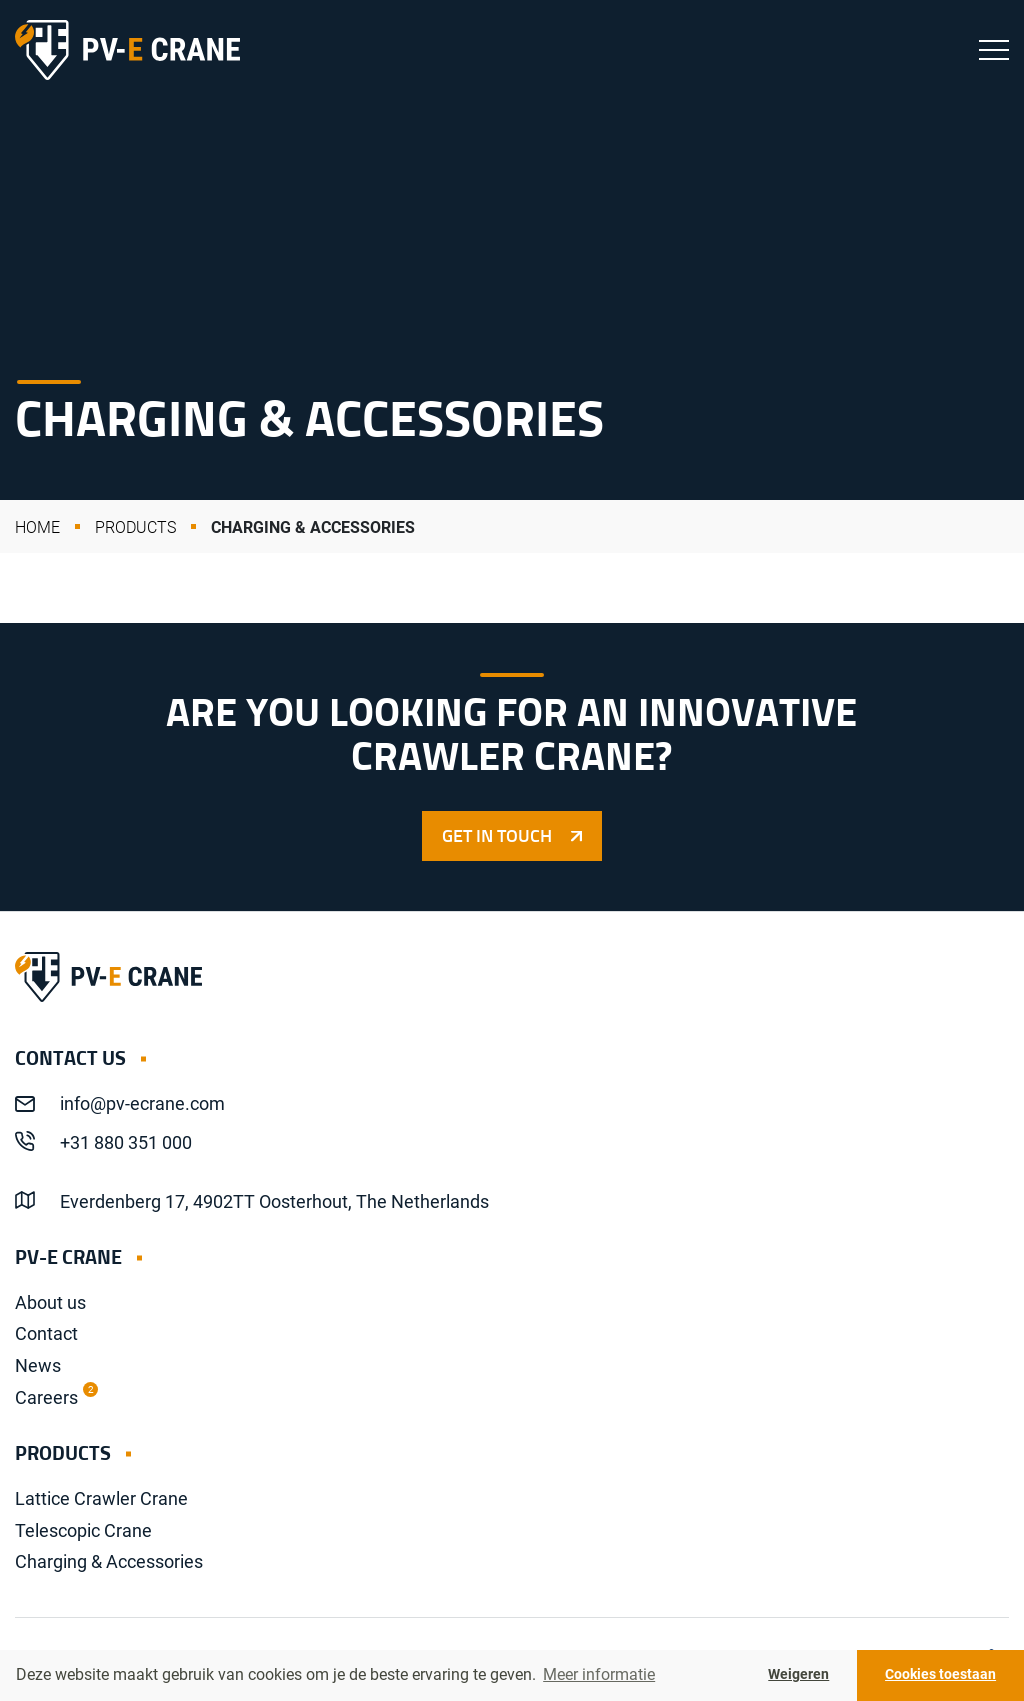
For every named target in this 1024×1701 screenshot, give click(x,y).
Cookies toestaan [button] (940, 1674)
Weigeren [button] (798, 1674)
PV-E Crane (127, 50)
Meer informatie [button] (599, 1674)
